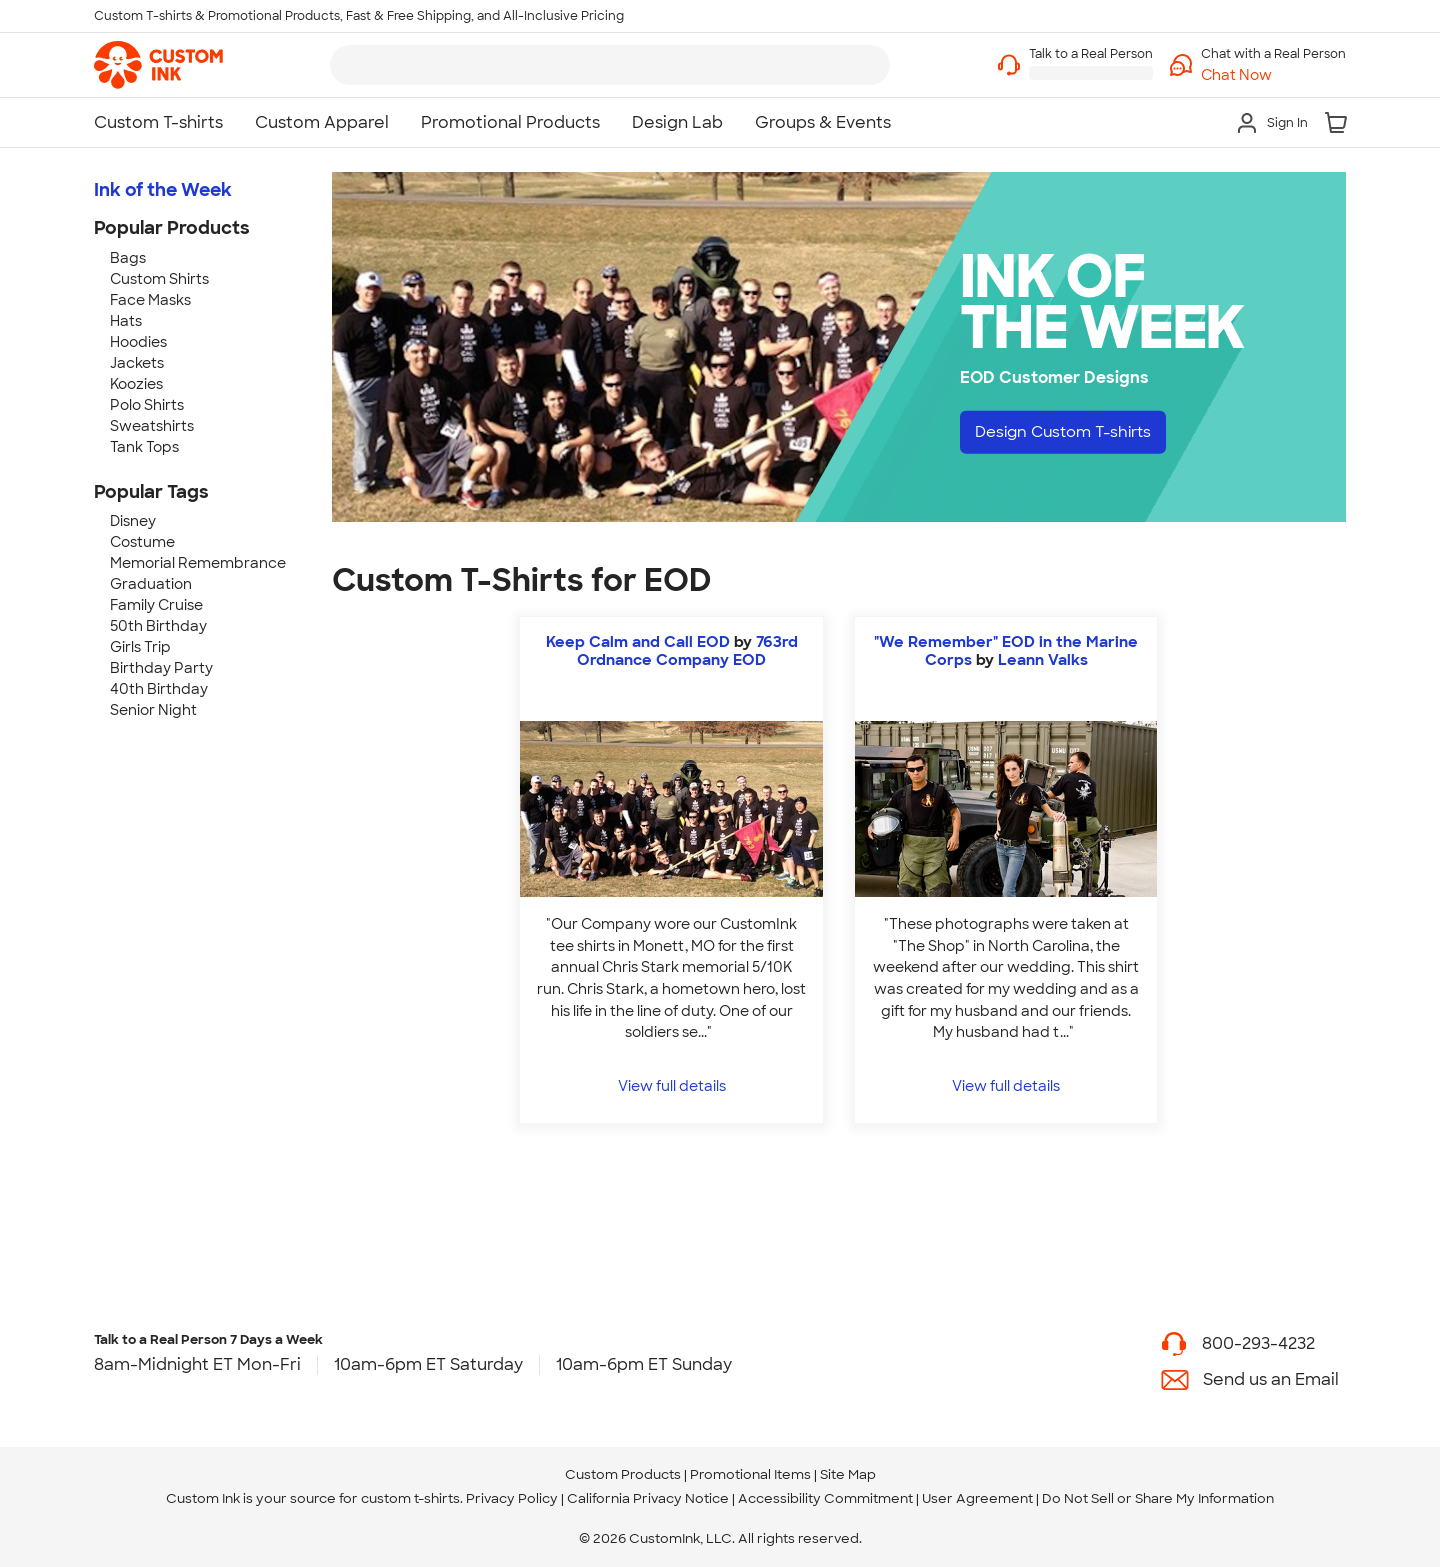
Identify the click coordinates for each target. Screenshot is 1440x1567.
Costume (142, 542)
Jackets (137, 363)
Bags (128, 258)
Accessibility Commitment (825, 1498)
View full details (672, 1085)
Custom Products (623, 1474)
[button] (1273, 75)
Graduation (151, 584)
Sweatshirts (152, 426)
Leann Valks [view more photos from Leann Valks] (1043, 660)
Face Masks (150, 300)
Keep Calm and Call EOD (638, 642)
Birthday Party (161, 668)
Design (1070, 432)
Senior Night (153, 710)
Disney (133, 521)
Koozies (136, 384)
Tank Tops (144, 447)
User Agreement (977, 1498)
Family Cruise (156, 605)
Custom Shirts (159, 279)
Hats (126, 321)
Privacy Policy (512, 1498)
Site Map (848, 1474)
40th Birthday (159, 689)
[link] (158, 65)
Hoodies (138, 342)
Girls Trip (140, 647)
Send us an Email (1271, 1379)
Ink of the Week (163, 190)
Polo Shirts (147, 405)
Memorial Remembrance (198, 563)
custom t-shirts (410, 1498)
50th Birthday (158, 626)
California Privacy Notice (648, 1498)
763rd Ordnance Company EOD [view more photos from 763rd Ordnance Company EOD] (687, 651)
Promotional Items (750, 1474)
